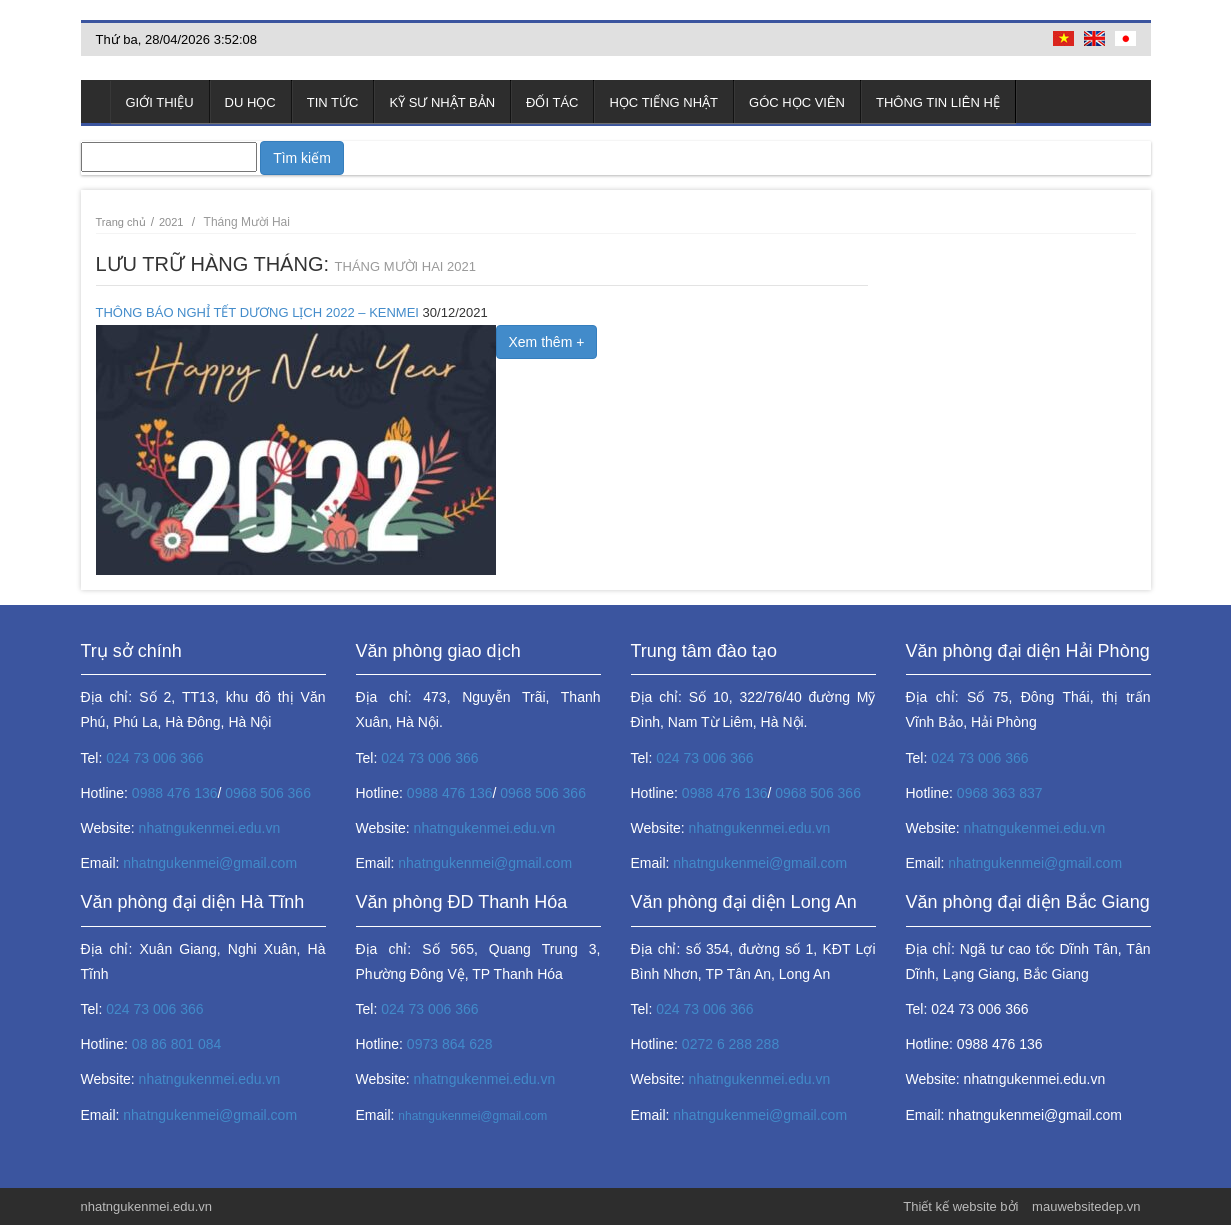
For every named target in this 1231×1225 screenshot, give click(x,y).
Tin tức (333, 102)
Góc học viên (797, 102)
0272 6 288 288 (730, 1044)
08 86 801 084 (177, 1044)
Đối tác (552, 102)
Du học (250, 102)
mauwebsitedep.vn (1086, 1206)
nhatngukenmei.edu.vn (210, 828)
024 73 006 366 (154, 758)
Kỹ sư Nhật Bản (442, 102)
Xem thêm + (547, 342)
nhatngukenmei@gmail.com (210, 863)
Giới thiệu (160, 102)
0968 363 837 (1000, 793)
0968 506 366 (268, 793)
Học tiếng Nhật (663, 102)
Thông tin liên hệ (938, 102)
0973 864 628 (450, 1044)
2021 (171, 222)
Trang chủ (96, 101)
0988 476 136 (175, 793)
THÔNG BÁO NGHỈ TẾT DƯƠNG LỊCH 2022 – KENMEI (257, 312)
